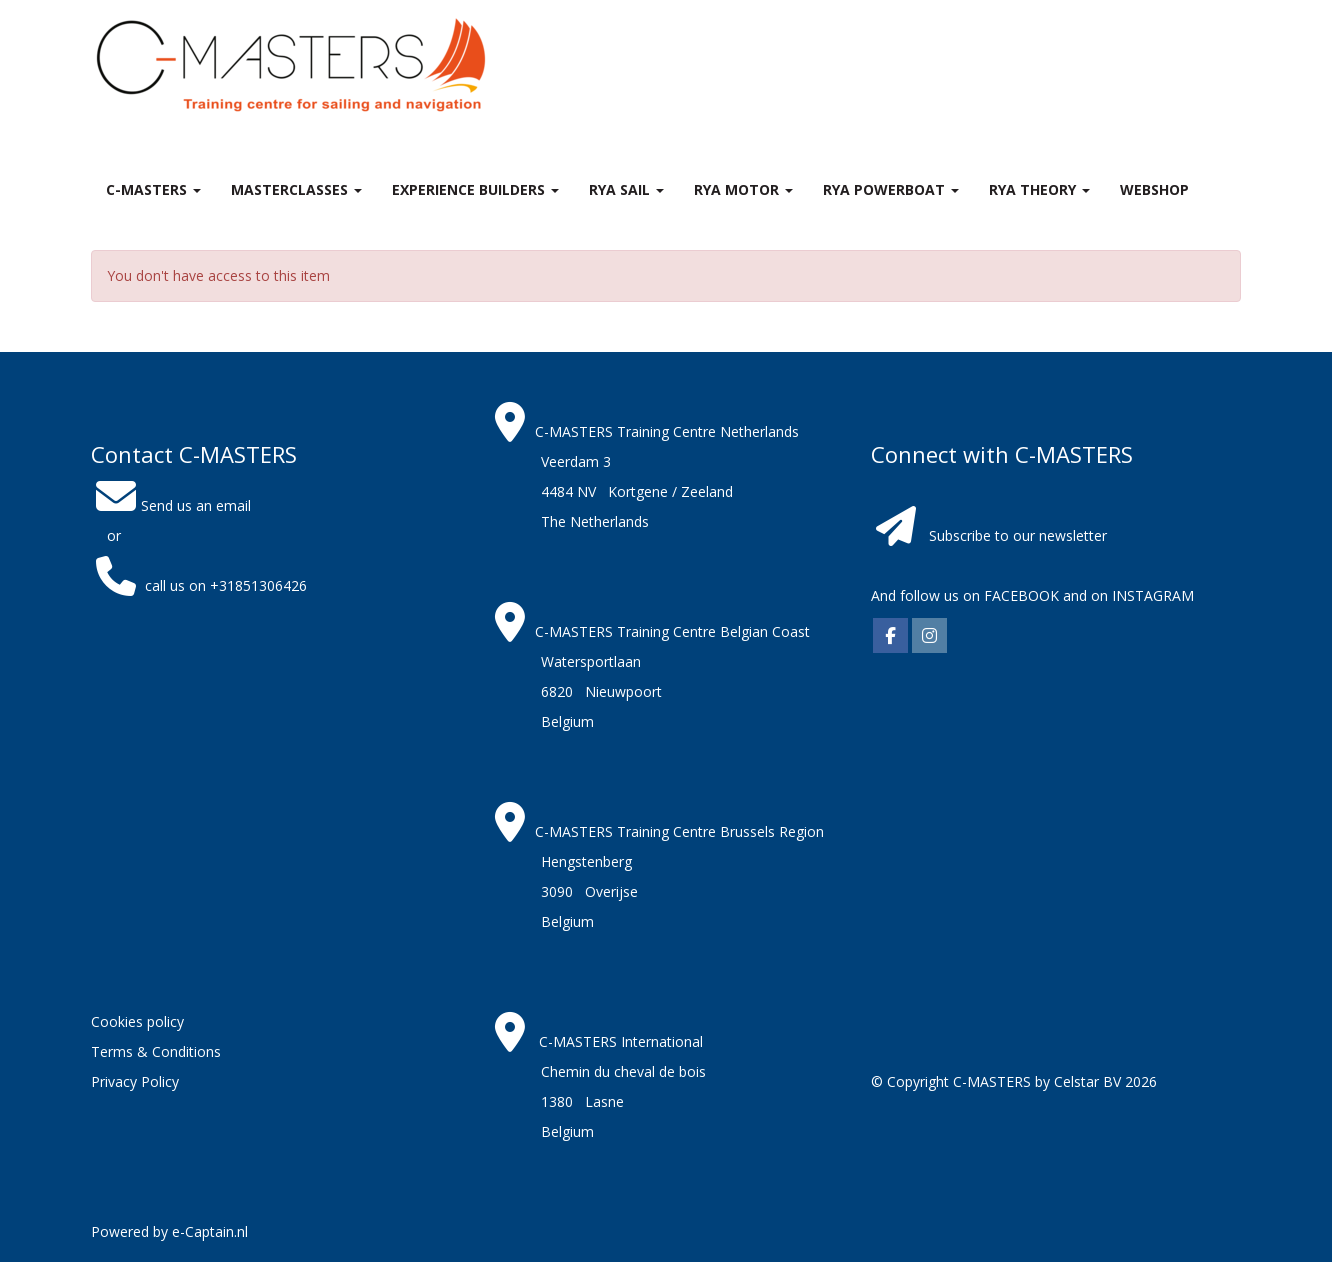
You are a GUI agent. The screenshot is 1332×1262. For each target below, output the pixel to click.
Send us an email (171, 505)
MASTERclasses (296, 189)
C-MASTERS (153, 189)
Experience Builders (475, 189)
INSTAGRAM (1153, 595)
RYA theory (1039, 189)
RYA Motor (743, 189)
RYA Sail (626, 189)
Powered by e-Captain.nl (169, 1231)
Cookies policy (137, 1021)
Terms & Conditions (156, 1051)
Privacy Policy (135, 1081)
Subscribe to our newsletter (1018, 535)
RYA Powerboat (891, 189)
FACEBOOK (1019, 595)
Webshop (1154, 189)
